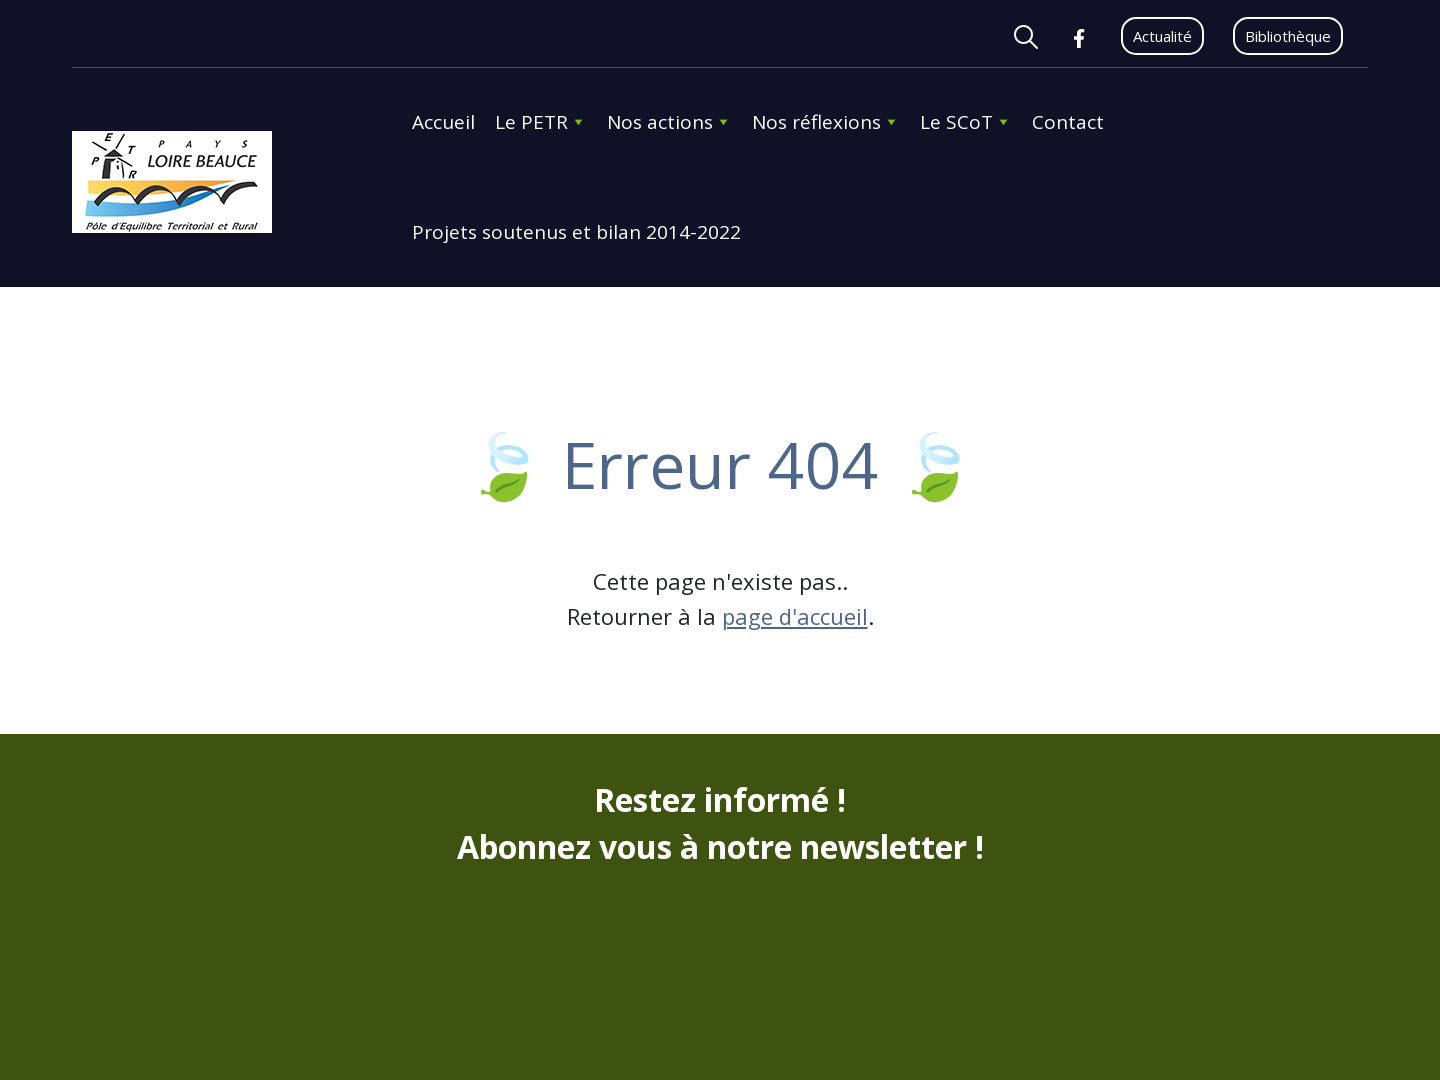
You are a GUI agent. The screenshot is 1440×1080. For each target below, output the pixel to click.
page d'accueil (795, 616)
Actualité (1162, 36)
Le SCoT (966, 122)
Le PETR (541, 122)
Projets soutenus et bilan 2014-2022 (576, 232)
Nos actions (669, 122)
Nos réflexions (826, 122)
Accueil (443, 122)
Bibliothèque (1288, 36)
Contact (1068, 122)
